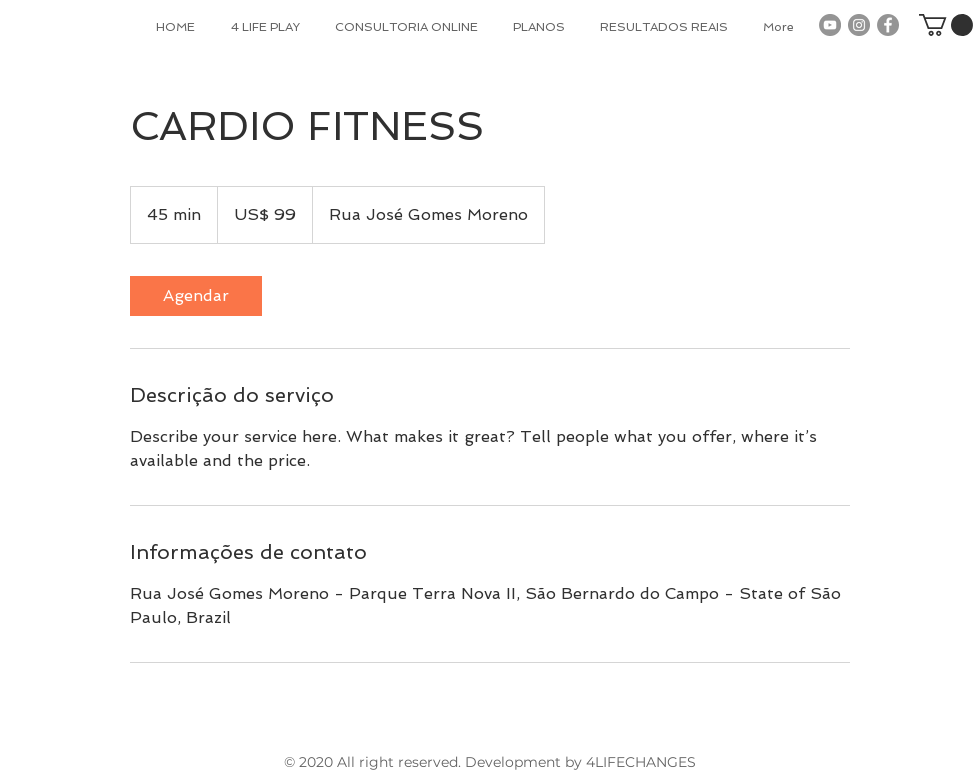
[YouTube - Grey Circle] (830, 25)
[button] (946, 25)
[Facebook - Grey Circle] (888, 25)
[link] (196, 296)
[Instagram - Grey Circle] (859, 25)
